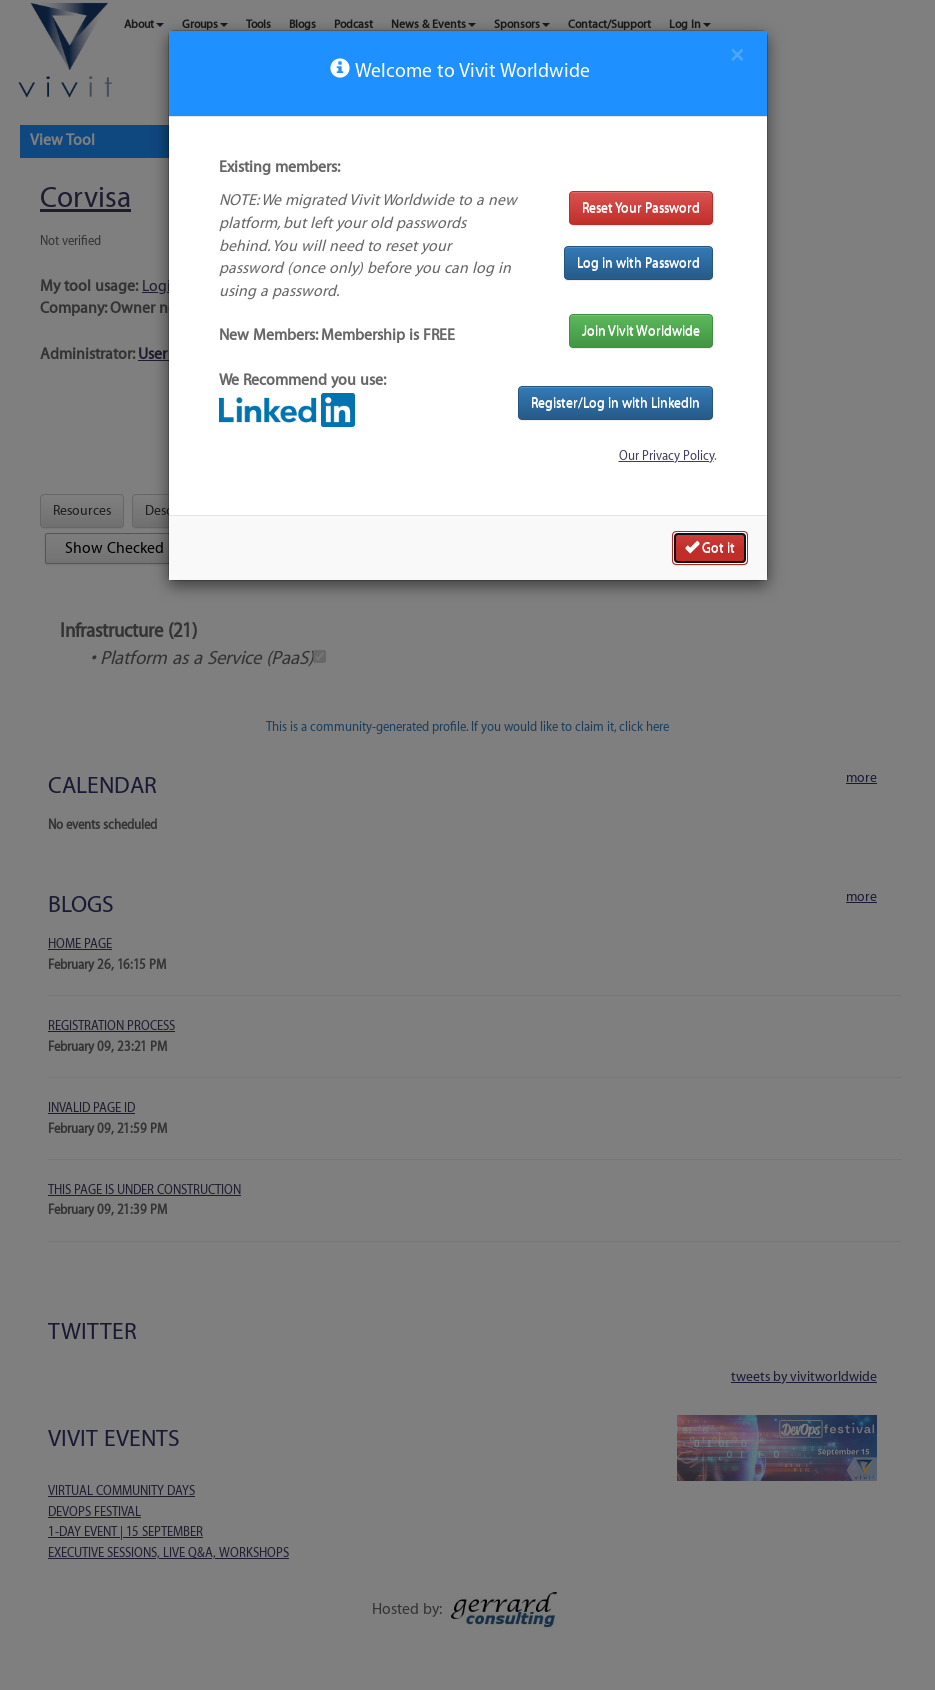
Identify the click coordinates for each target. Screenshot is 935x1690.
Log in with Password (638, 262)
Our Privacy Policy (666, 456)
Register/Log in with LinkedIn (615, 402)
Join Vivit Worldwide (641, 330)
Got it (710, 547)
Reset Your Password (641, 207)
